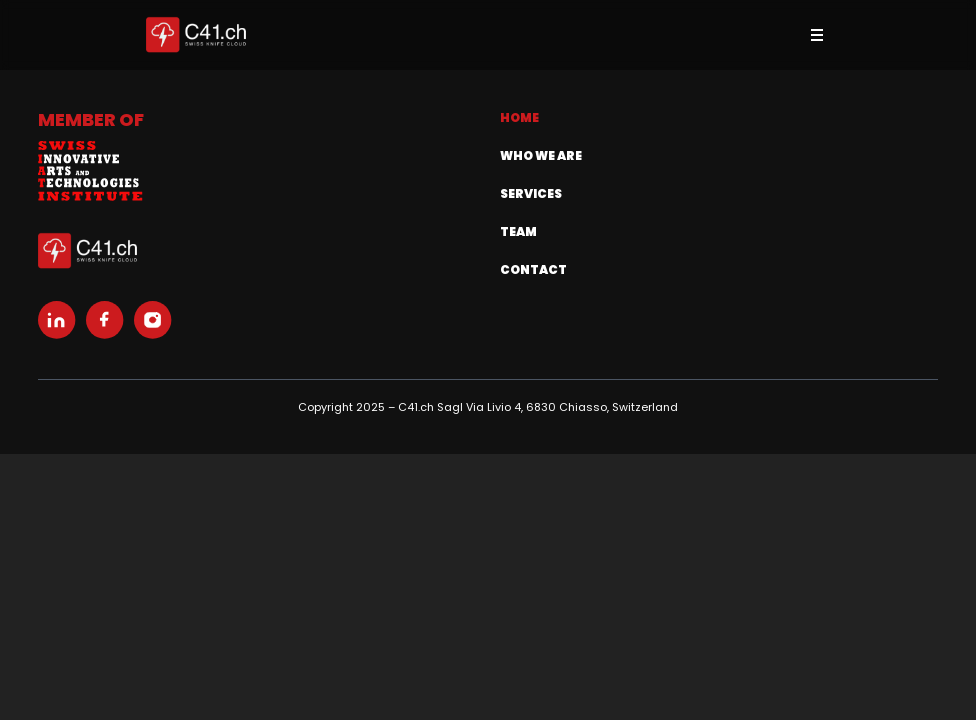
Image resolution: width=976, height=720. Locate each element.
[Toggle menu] (817, 35)
